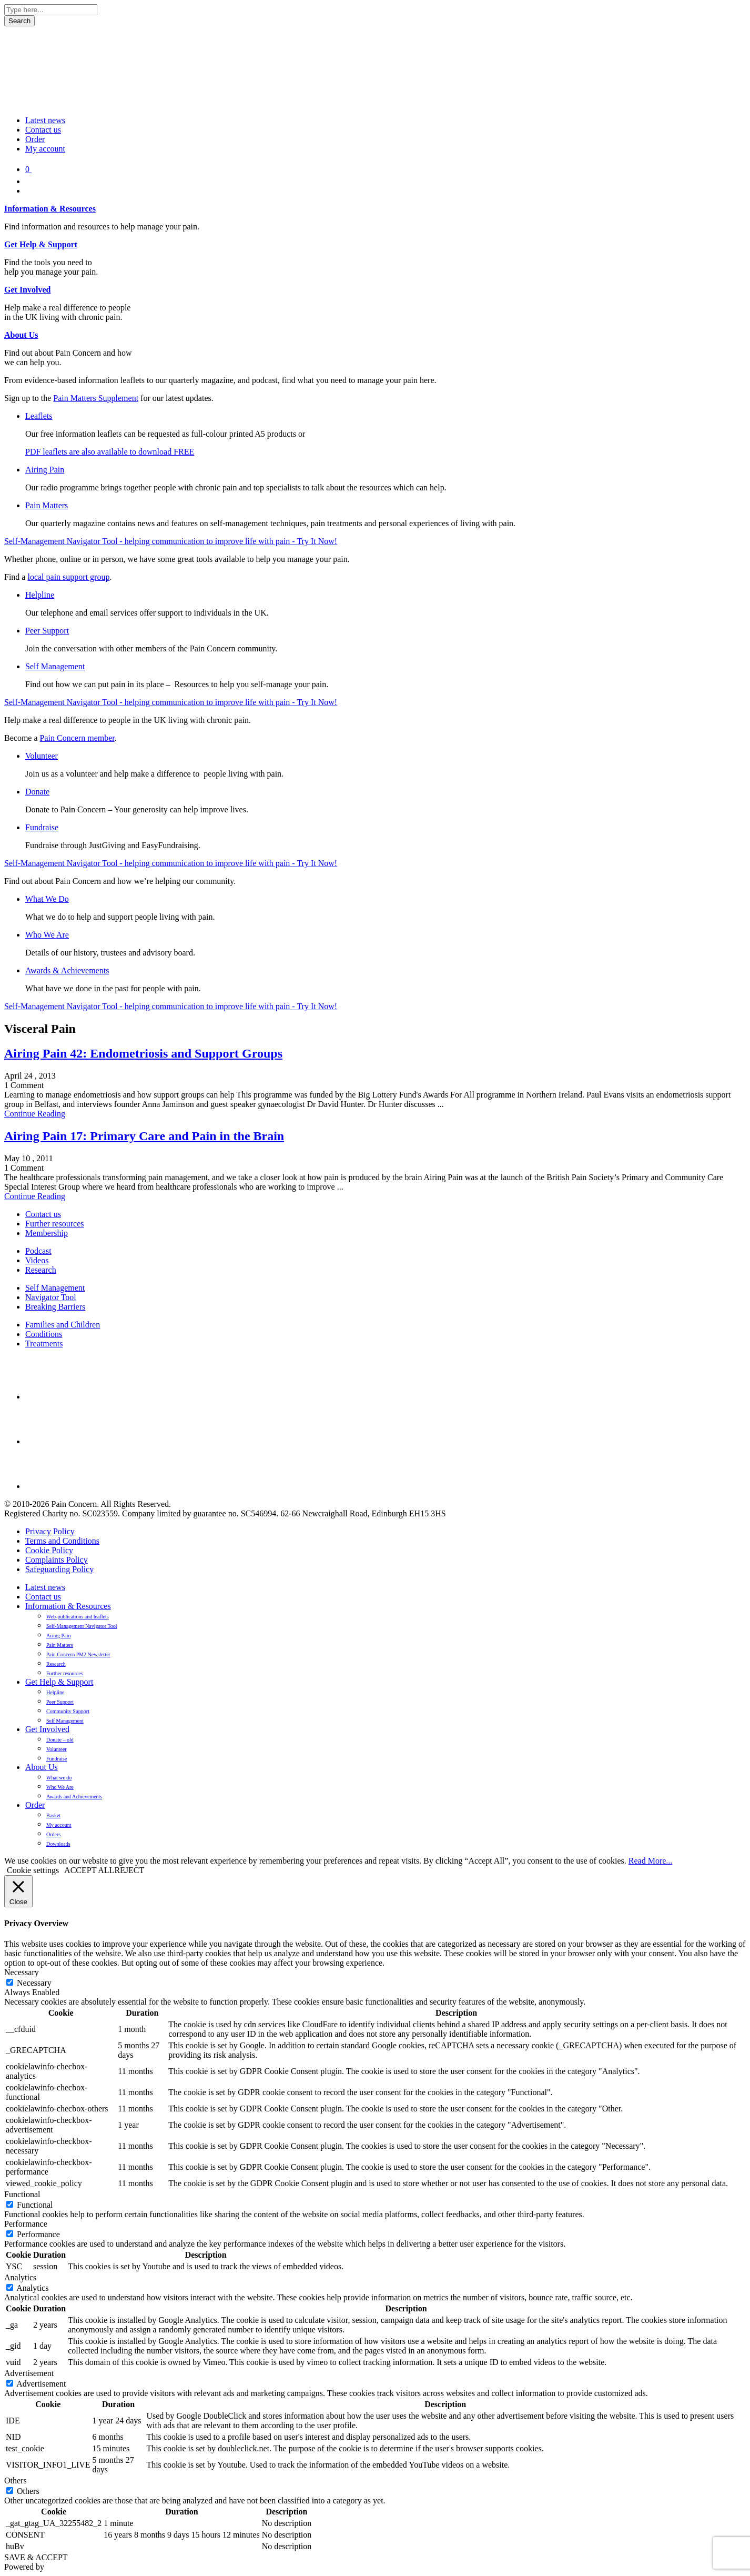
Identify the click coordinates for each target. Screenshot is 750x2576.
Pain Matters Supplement (95, 398)
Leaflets (39, 415)
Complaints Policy (56, 1559)
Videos (36, 1260)
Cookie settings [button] (33, 1870)
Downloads (58, 1844)
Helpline (39, 594)
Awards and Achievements (74, 1796)
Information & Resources (50, 208)
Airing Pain (44, 469)
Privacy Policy (50, 1531)
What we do (59, 1777)
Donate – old (60, 1740)
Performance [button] (25, 2223)
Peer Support (47, 630)
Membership (46, 1233)
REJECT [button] (129, 1870)
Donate (37, 791)
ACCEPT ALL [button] (89, 1870)
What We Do (47, 898)
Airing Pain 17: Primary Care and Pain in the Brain (144, 1136)
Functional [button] (22, 2194)
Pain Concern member (77, 737)
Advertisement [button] (29, 2373)
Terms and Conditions (62, 1540)
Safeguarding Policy (59, 1569)
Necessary (34, 1982)
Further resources (54, 1223)
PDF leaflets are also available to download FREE (109, 451)
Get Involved (27, 289)
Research (40, 1269)
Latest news (45, 120)
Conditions (43, 1334)
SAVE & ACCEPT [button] (36, 2557)
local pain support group (68, 576)
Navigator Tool (50, 1297)
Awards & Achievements (67, 970)
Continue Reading (34, 1113)
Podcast (38, 1250)
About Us (21, 334)
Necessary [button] (21, 1972)
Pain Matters (46, 505)
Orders (53, 1834)
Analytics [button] (20, 2277)
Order (35, 139)
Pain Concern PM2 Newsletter (78, 1654)
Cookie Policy (49, 1550)
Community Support (67, 1711)
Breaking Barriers (55, 1306)
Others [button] (15, 2480)
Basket (53, 1815)
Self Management (55, 666)
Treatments (44, 1343)
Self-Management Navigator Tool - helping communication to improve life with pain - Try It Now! (170, 541)
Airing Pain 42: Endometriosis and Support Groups (143, 1053)
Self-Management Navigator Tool (81, 1626)
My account (45, 148)
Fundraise (41, 827)
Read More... (651, 1860)
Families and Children (62, 1324)
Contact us (43, 129)
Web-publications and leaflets (77, 1616)
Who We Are (47, 934)
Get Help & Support (40, 244)
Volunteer (41, 755)
